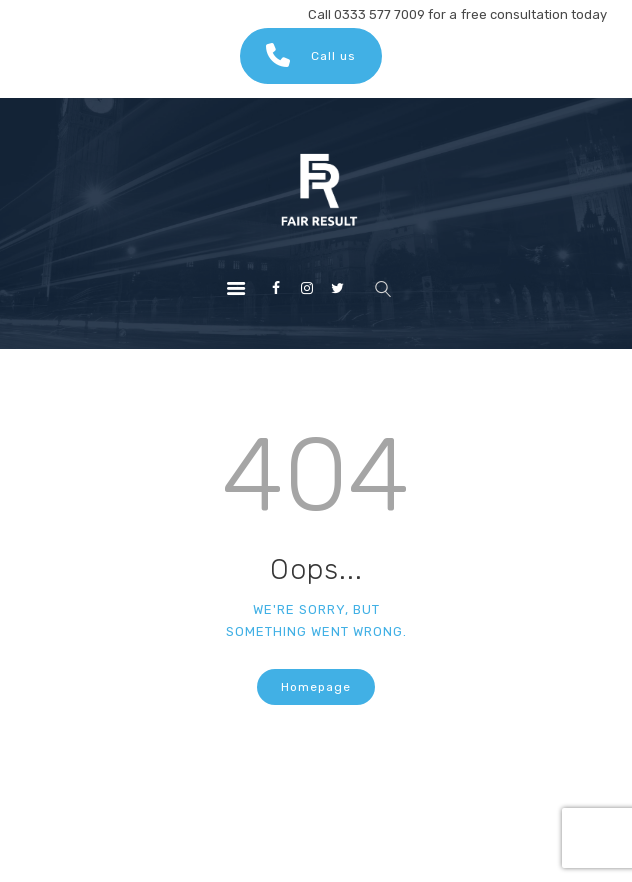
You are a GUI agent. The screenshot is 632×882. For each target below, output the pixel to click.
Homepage (316, 687)
